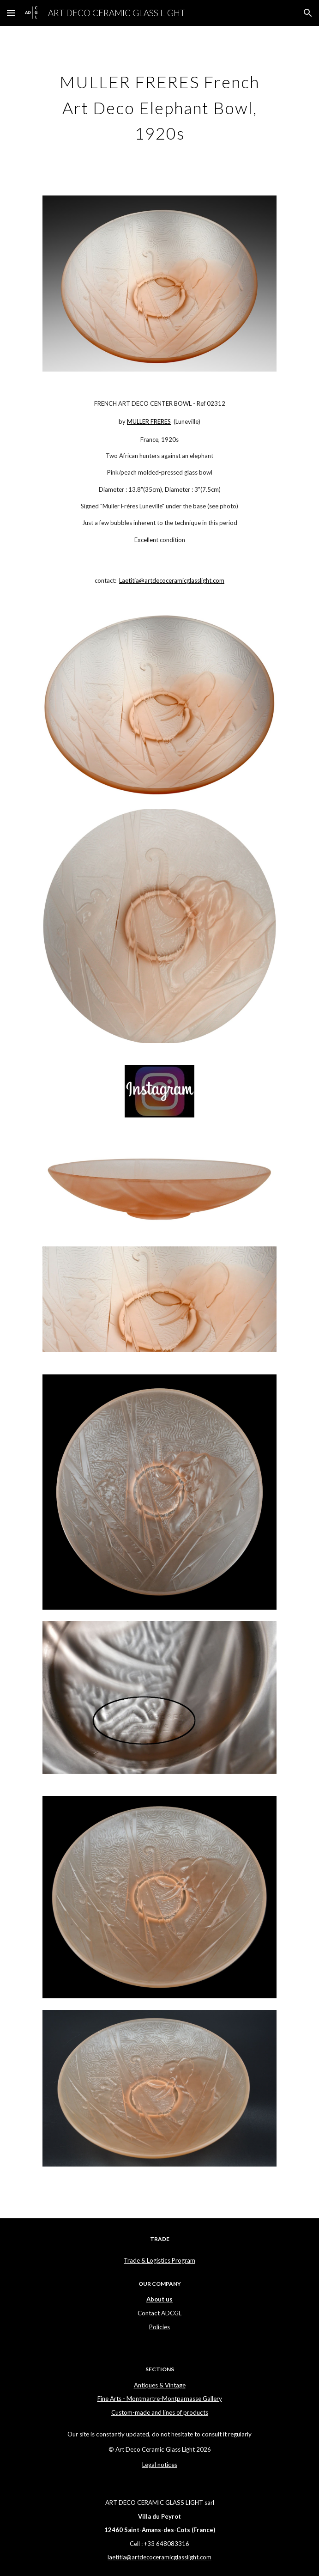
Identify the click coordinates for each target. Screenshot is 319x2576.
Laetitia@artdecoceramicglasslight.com (171, 580)
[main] (159, 105)
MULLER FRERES (149, 421)
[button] (11, 12)
